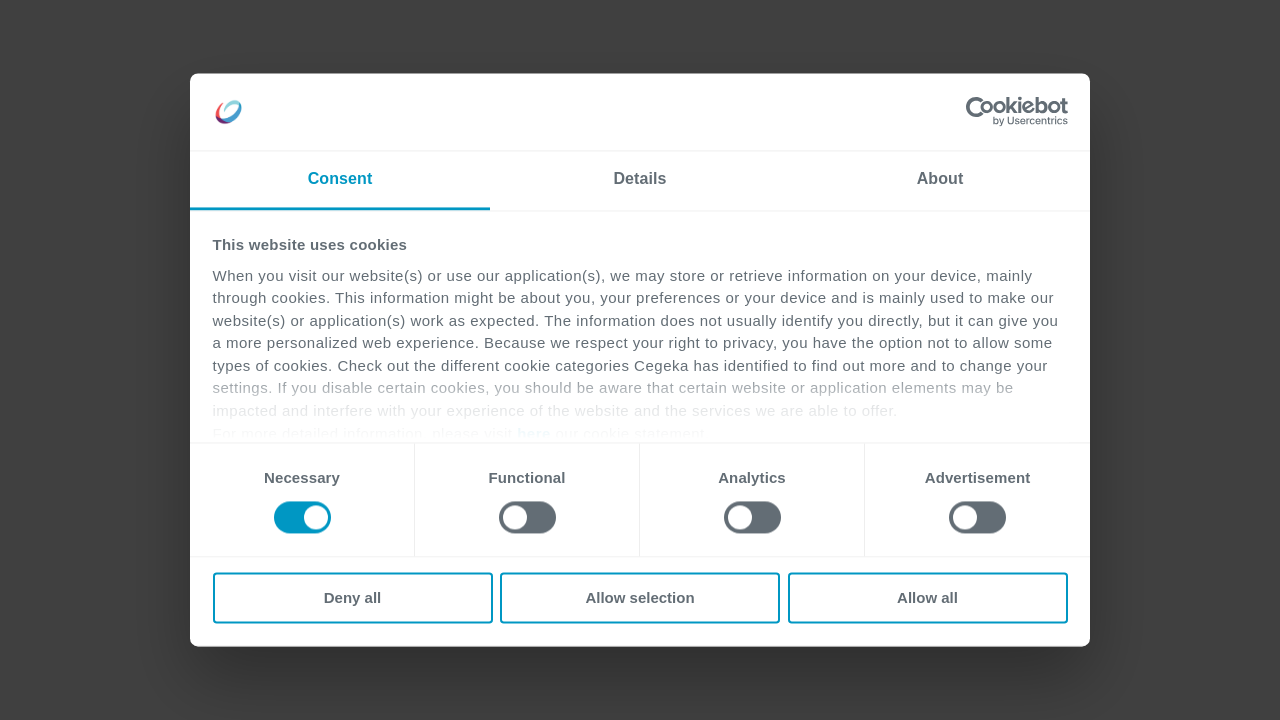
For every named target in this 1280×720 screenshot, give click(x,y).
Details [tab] (639, 178)
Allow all (927, 597)
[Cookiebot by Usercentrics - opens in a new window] (980, 112)
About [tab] (940, 178)
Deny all (353, 597)
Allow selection (639, 597)
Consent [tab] (340, 178)
